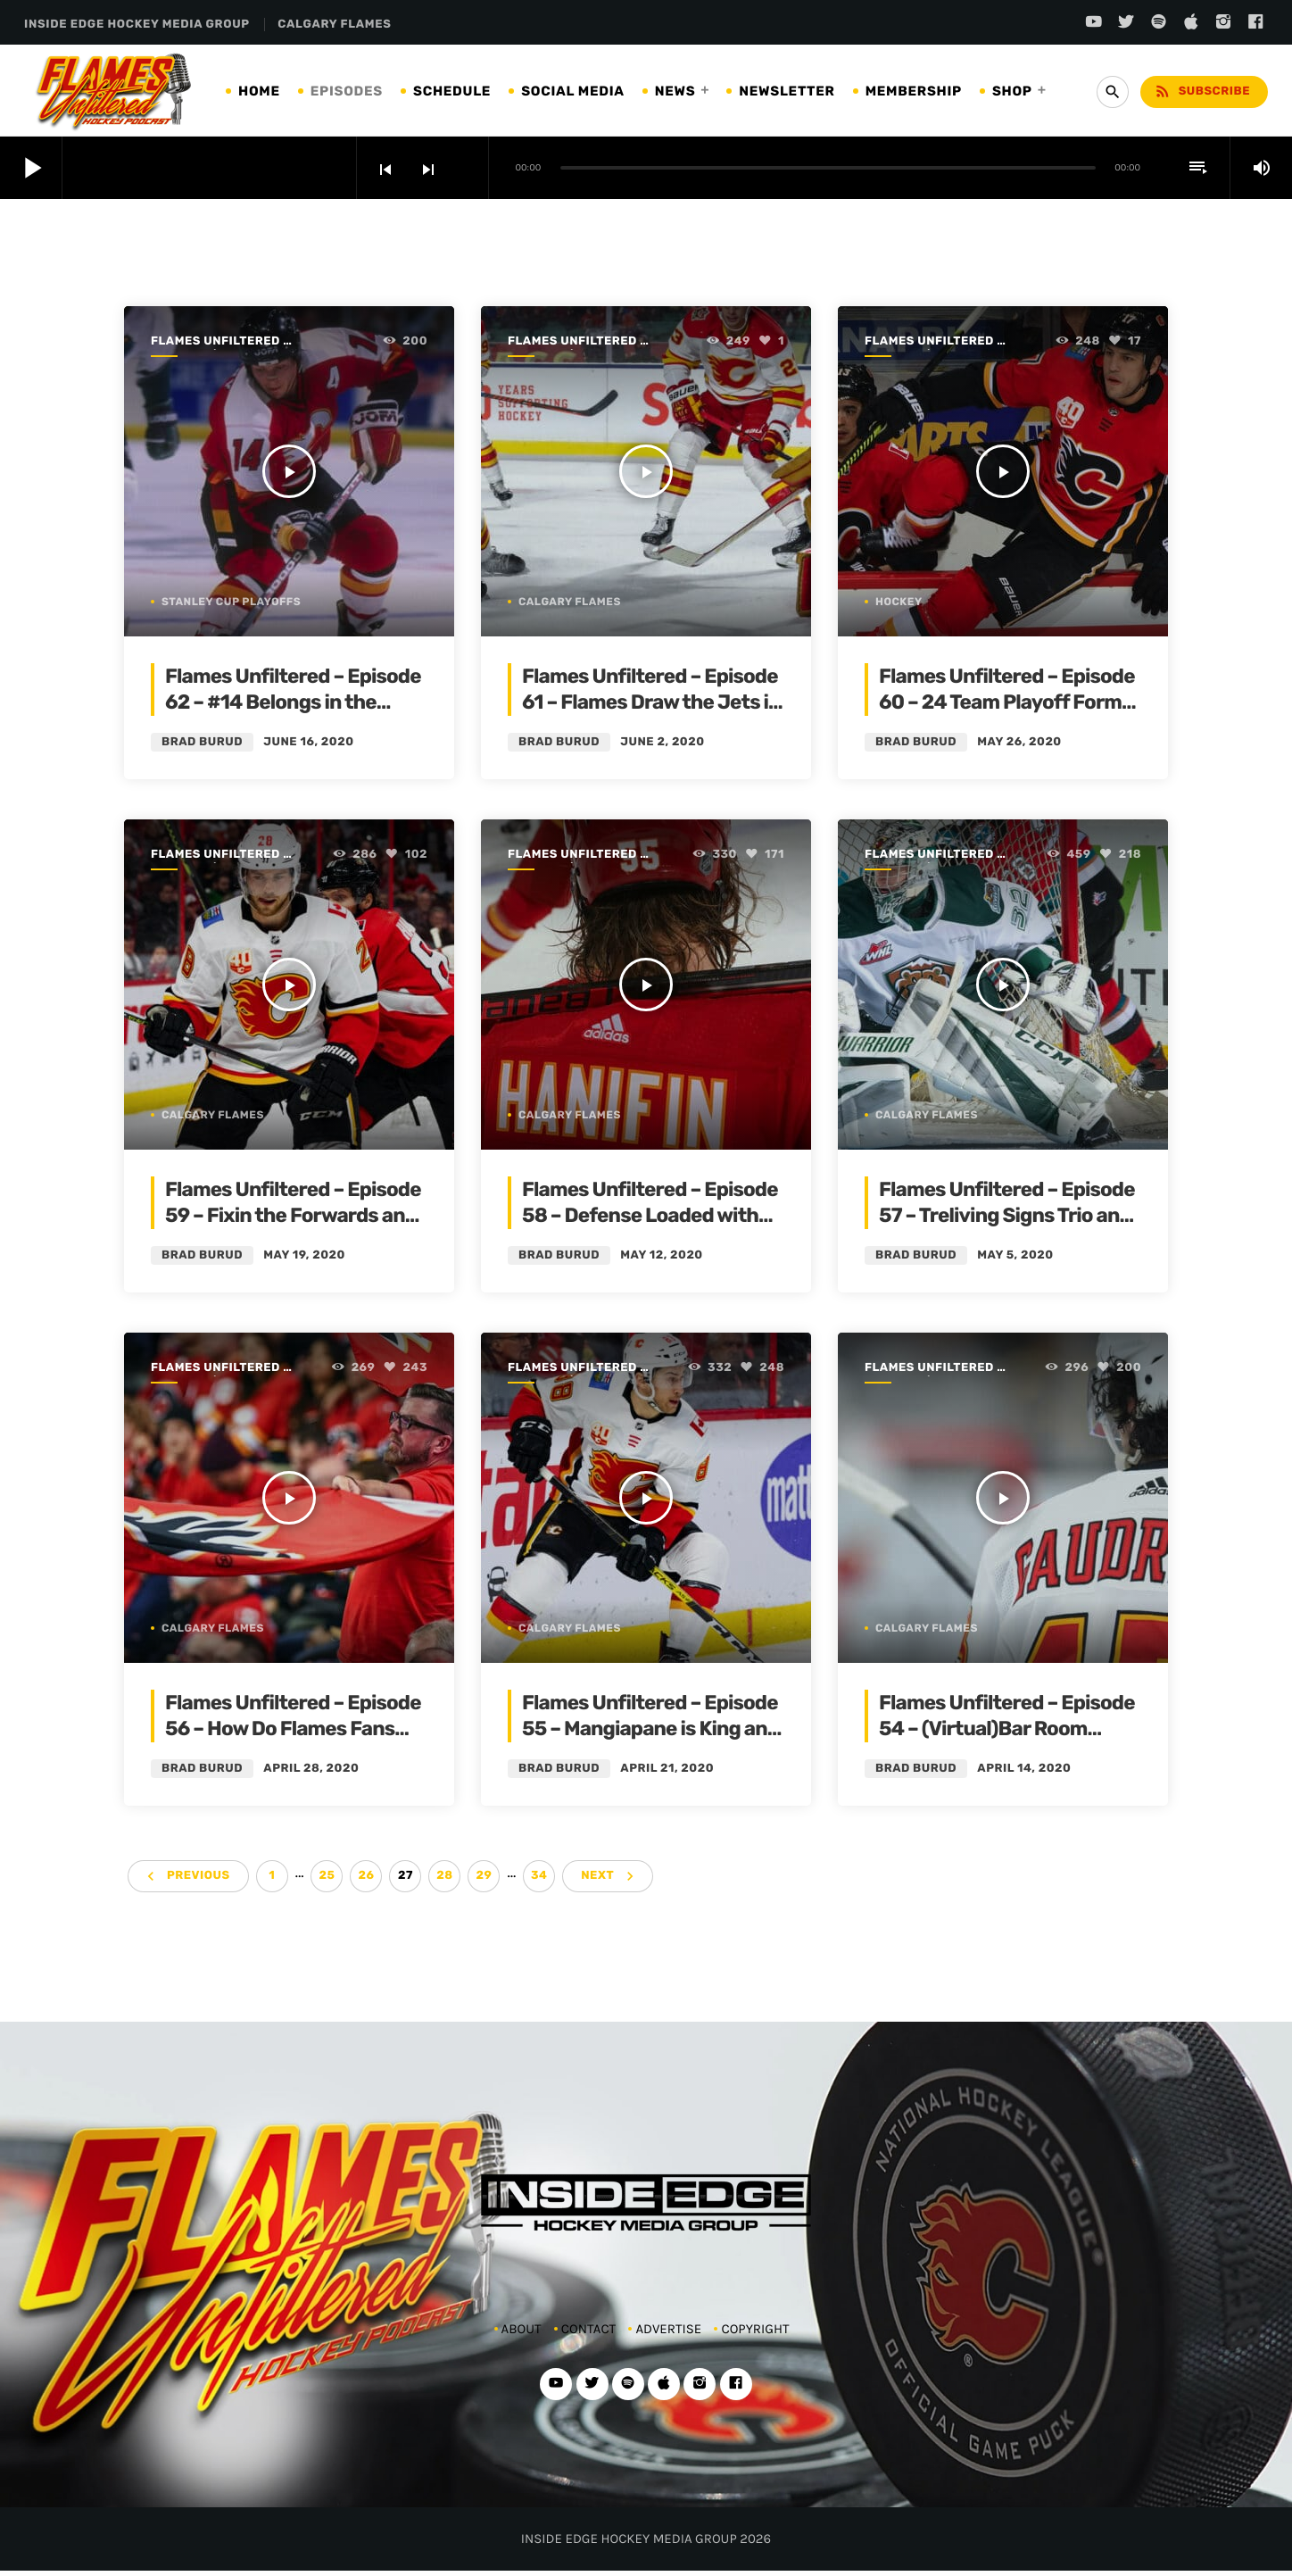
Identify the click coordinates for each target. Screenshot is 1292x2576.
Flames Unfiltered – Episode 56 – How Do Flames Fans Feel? (293, 1729)
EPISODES (347, 91)
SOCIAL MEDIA (573, 91)
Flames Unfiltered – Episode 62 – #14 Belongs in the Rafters (293, 702)
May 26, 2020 (1019, 742)
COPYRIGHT (755, 2329)
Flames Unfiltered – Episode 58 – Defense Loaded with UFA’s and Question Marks (650, 1215)
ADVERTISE (668, 2329)
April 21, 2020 (667, 1768)
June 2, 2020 (662, 742)
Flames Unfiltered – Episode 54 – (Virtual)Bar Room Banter (1007, 1729)
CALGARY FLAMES (334, 24)
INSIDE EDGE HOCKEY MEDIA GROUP (137, 24)
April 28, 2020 (311, 1768)
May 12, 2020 (661, 1255)
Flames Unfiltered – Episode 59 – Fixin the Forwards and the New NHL (293, 1215)
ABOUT (521, 2329)
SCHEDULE (452, 91)
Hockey (899, 601)
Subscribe (1202, 91)
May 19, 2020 (304, 1255)
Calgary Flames (569, 601)
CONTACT (588, 2329)
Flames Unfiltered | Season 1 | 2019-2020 (219, 342)
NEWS (675, 91)
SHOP (1012, 91)
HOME (259, 91)
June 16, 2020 (308, 742)
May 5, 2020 (1015, 1255)
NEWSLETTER (786, 91)
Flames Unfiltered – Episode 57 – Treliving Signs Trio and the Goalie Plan (1007, 1215)
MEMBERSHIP (913, 91)
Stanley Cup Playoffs (231, 601)
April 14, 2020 (1024, 1768)
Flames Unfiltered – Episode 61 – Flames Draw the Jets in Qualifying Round (651, 702)
